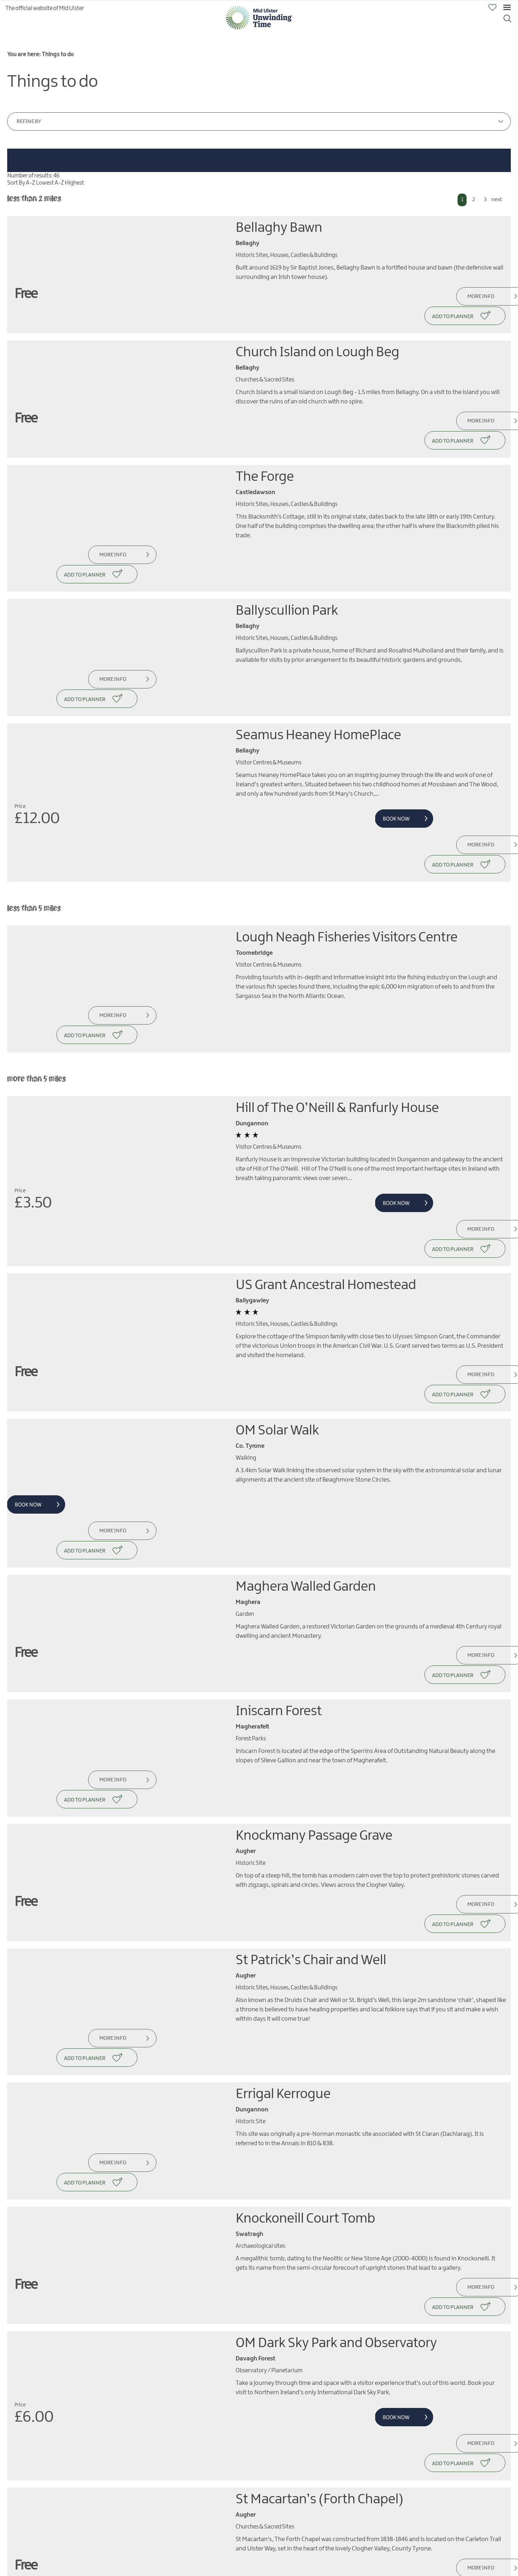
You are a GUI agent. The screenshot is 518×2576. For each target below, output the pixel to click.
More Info (458, 296)
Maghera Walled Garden (306, 1412)
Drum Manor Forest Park (306, 2440)
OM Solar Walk (277, 1275)
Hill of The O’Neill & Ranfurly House (337, 992)
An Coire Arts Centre (294, 2294)
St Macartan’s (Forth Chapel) (320, 2189)
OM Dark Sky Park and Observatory (336, 2052)
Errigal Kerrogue (283, 1842)
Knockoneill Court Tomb (305, 1947)
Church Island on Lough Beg (317, 333)
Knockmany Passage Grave (314, 1622)
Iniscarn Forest (279, 1517)
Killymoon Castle (284, 2545)
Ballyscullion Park (287, 553)
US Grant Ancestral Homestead (326, 1149)
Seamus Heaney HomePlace (318, 658)
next (496, 200)
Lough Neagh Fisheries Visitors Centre (347, 840)
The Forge (265, 438)
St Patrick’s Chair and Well (311, 1727)
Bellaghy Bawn (279, 228)
